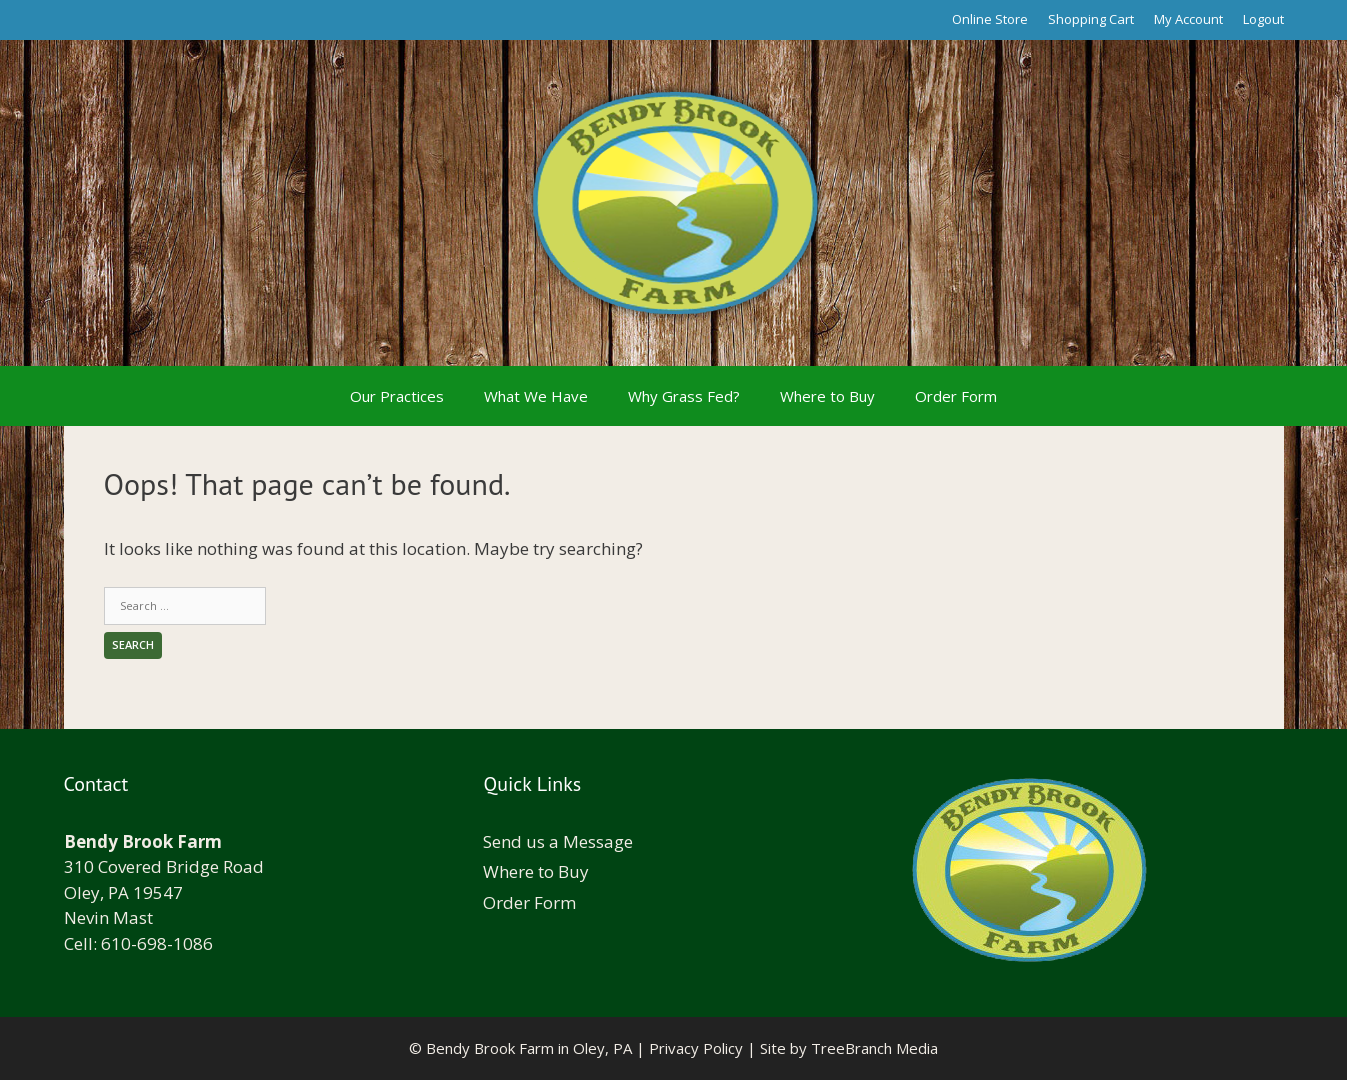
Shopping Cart (1091, 19)
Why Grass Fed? (684, 396)
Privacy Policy (696, 1048)
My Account (1188, 19)
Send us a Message (558, 841)
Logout (1263, 19)
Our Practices (397, 396)
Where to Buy (827, 396)
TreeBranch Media (874, 1048)
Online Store (990, 19)
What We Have (536, 396)
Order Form (956, 396)
